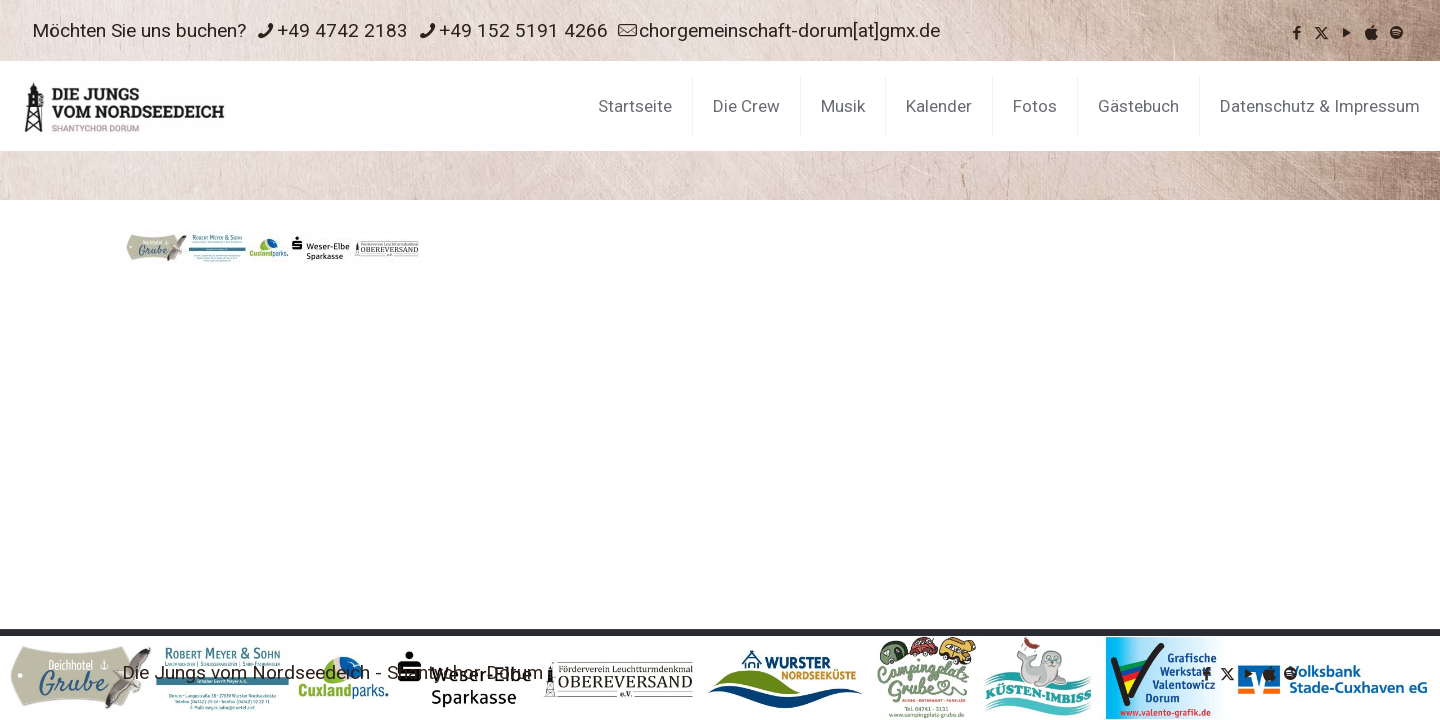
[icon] (1371, 33)
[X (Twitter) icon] (1321, 33)
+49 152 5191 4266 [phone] (523, 30)
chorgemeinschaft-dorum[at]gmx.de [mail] (789, 30)
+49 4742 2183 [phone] (342, 30)
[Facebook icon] (1296, 33)
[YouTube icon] (1346, 33)
